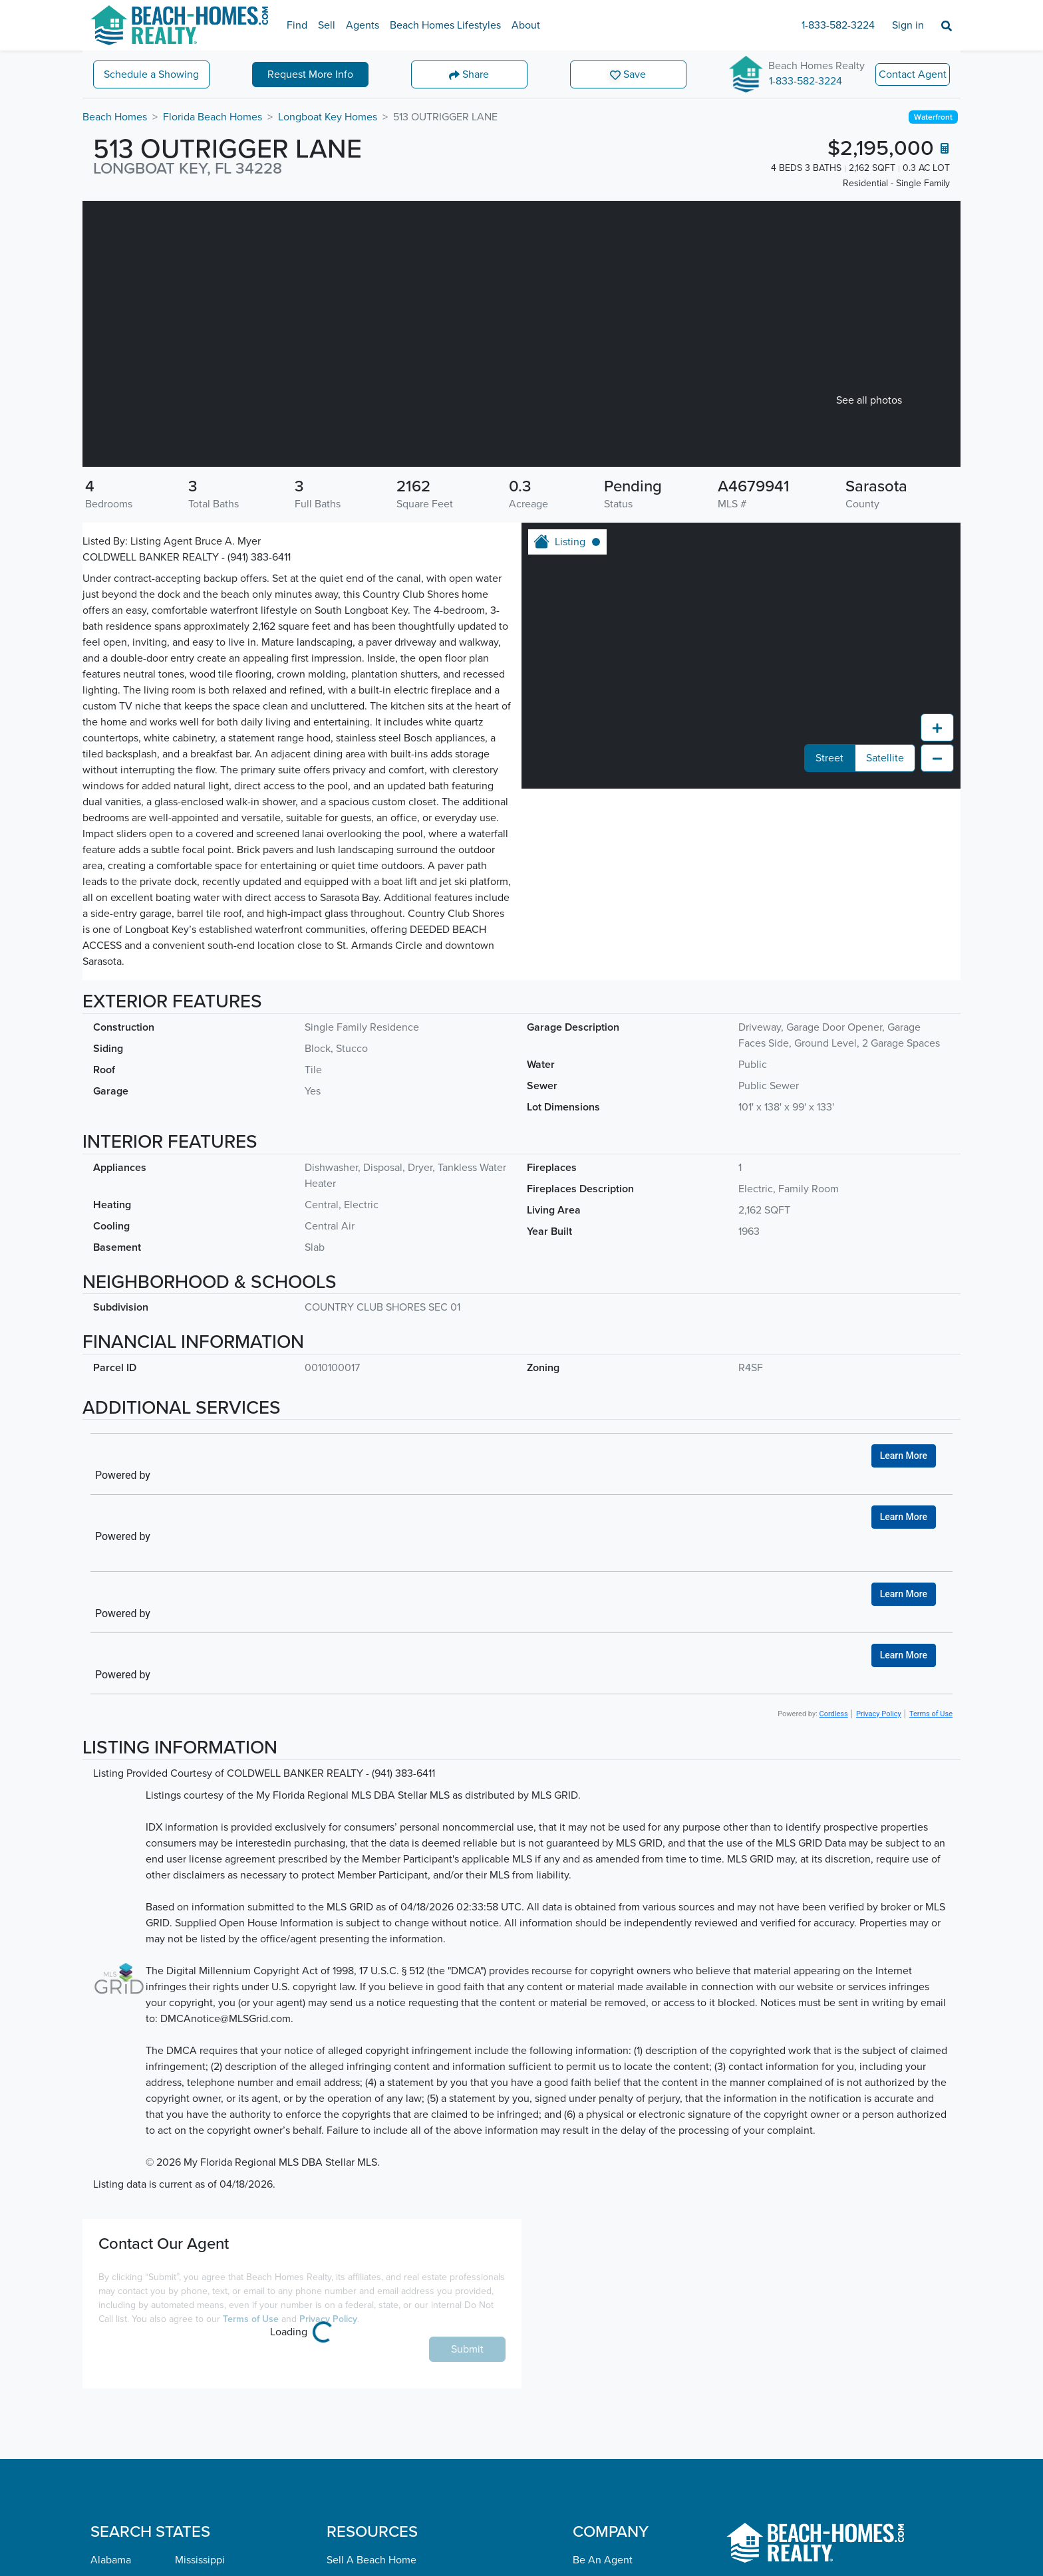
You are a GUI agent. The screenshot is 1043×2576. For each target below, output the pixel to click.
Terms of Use (931, 1714)
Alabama (110, 2560)
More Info (310, 74)
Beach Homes (114, 117)
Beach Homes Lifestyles (445, 25)
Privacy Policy (878, 1714)
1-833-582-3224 (838, 25)
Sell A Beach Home (371, 2560)
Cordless (834, 1714)
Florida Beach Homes (212, 117)
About (526, 25)
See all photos (869, 400)
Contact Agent (913, 74)
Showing (151, 74)
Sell (326, 25)
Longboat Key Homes (327, 117)
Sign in (908, 25)
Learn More (903, 1455)
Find (297, 25)
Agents (362, 25)
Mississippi (200, 2560)
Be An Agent (603, 2560)
